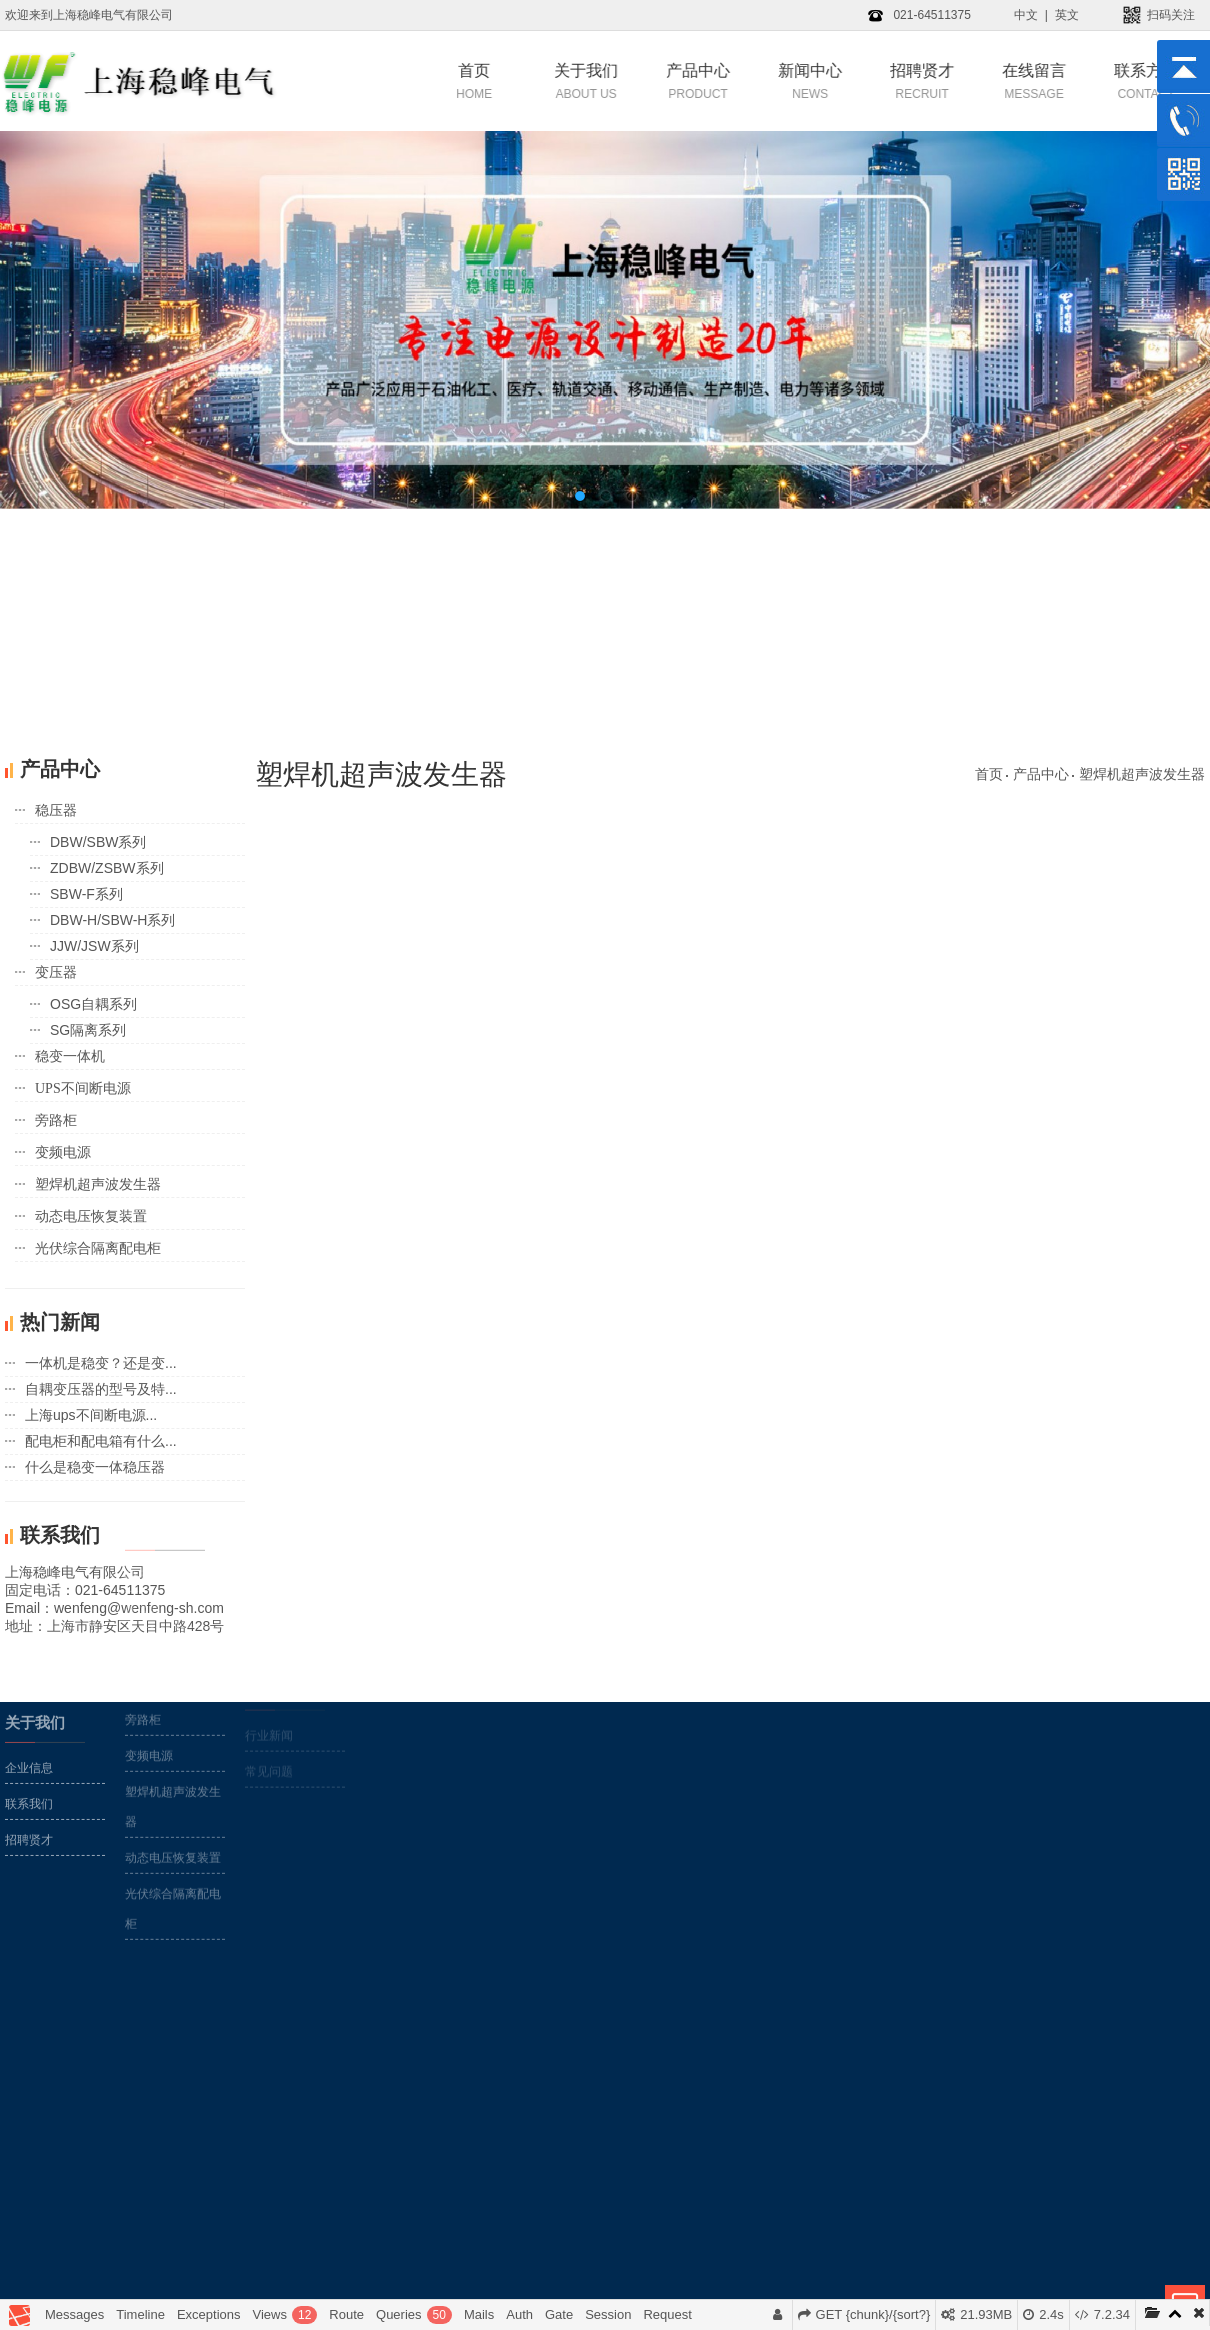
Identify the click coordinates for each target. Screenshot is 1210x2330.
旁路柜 (56, 1120)
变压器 (56, 972)
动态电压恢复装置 (91, 1216)
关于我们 (538, 81)
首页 (426, 81)
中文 (1026, 15)
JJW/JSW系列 (94, 946)
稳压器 (56, 810)
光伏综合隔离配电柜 (98, 1248)
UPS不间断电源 (83, 1088)
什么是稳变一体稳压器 (95, 1467)
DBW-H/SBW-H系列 (112, 920)
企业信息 (29, 1717)
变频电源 (63, 1152)
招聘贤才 (874, 81)
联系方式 (1098, 81)
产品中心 (650, 81)
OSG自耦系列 (93, 1004)
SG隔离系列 (88, 1030)
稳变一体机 (70, 1056)
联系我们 (29, 1753)
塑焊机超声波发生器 (98, 1184)
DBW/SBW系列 (98, 842)
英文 (1067, 15)
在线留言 (986, 81)
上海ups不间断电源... (91, 1415)
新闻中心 (762, 81)
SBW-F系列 (86, 894)
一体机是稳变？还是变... (101, 1363)
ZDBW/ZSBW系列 (107, 868)
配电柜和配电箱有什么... (101, 1441)
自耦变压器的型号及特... (101, 1389)
